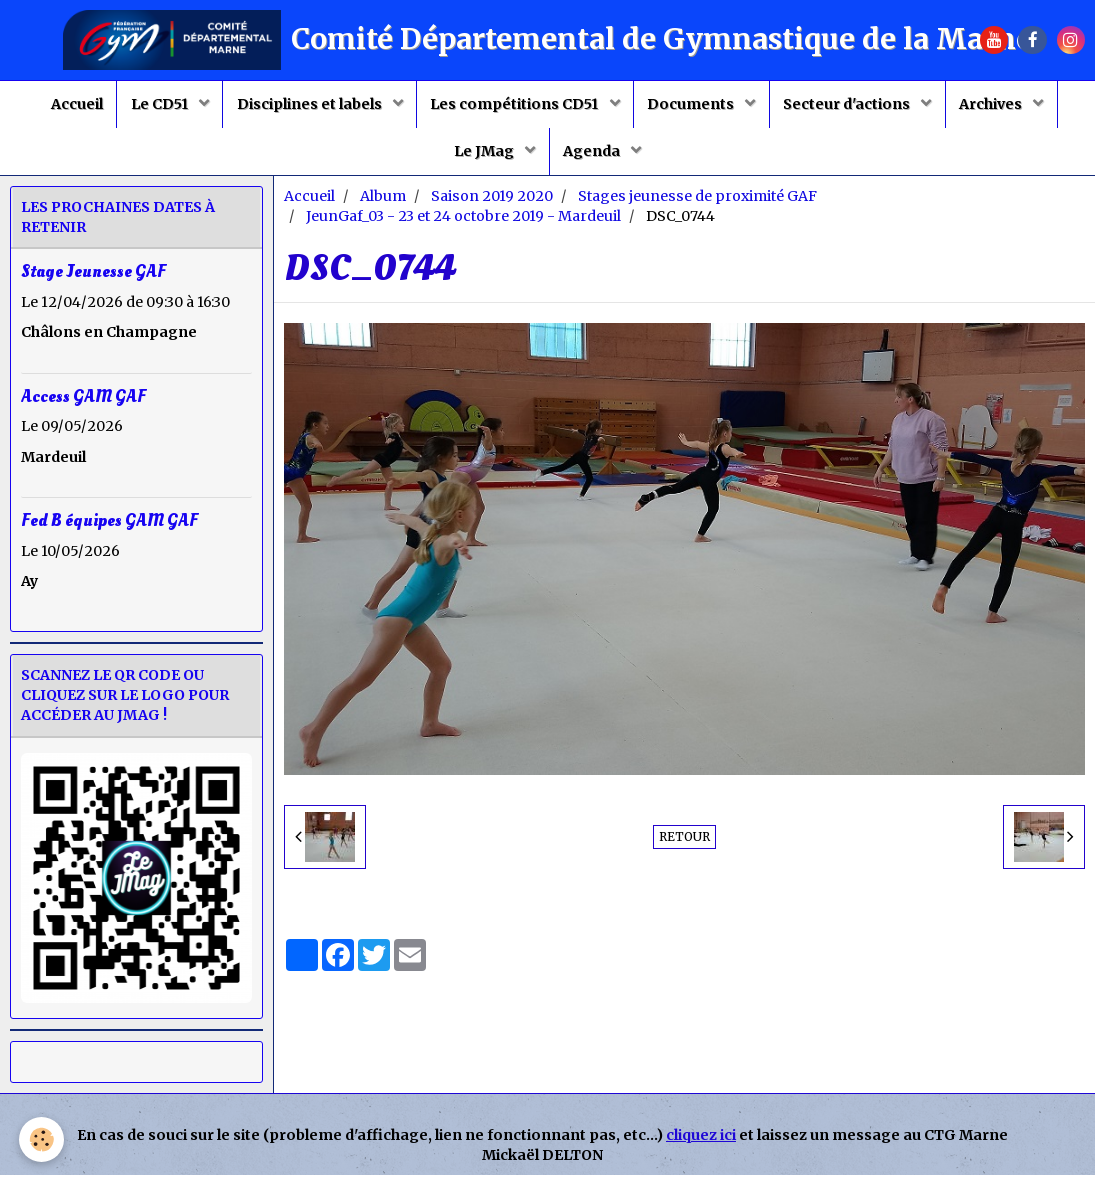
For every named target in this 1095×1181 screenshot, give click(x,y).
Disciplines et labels (307, 106)
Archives (1002, 106)
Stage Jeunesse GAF (93, 277)
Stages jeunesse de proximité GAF (697, 202)
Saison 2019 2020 (492, 202)
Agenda (595, 156)
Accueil (67, 106)
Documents (696, 106)
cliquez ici (701, 1141)
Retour (684, 842)
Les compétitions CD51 (515, 106)
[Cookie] (42, 1139)
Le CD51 (154, 106)
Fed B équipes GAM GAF (109, 525)
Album (383, 202)
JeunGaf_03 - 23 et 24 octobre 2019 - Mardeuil (463, 222)
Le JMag (483, 156)
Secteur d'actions (855, 106)
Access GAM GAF (83, 401)
